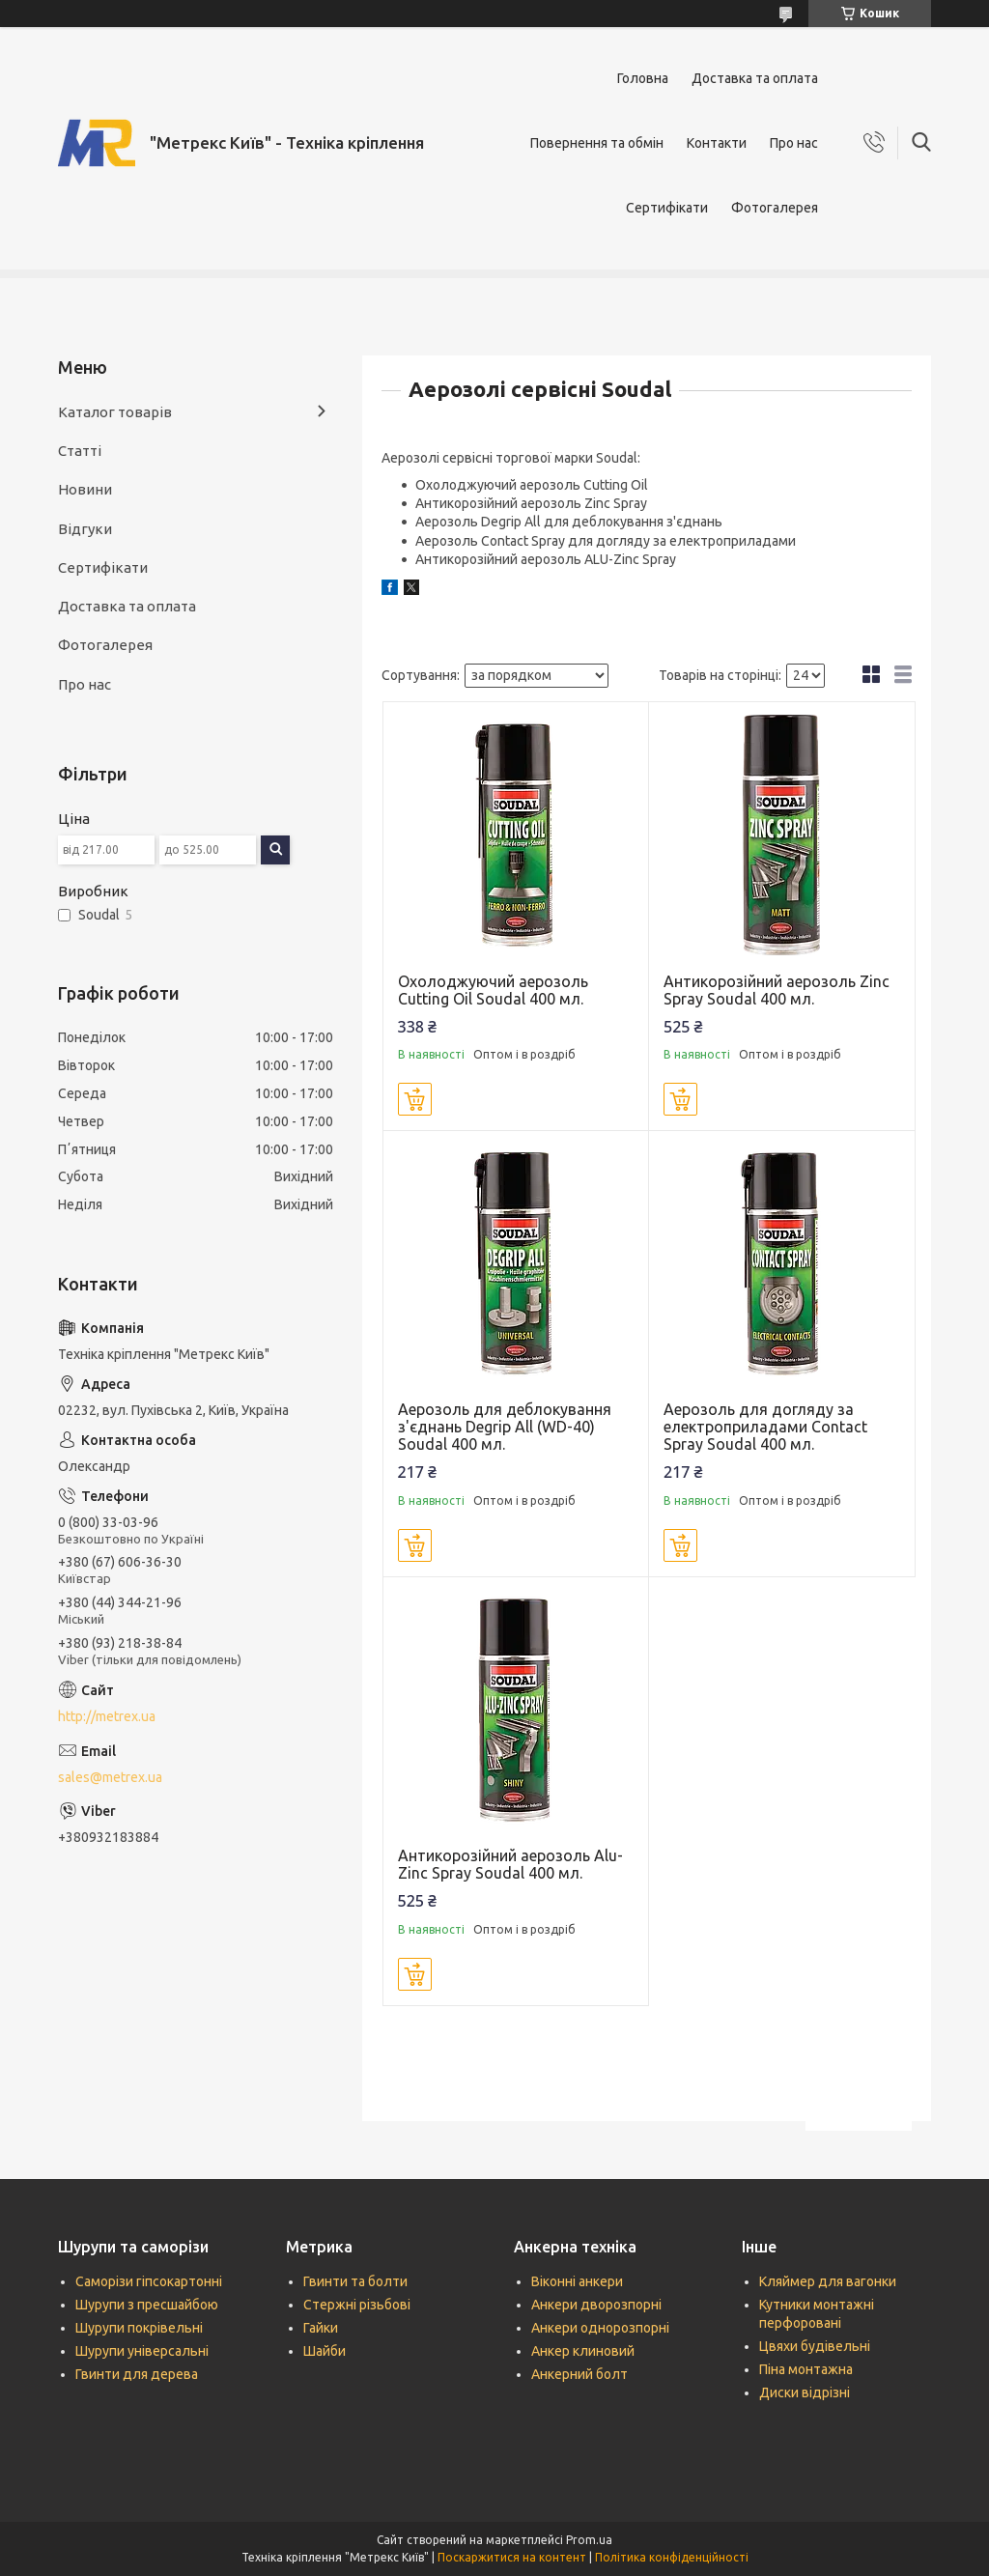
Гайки (320, 2327)
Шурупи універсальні (142, 2351)
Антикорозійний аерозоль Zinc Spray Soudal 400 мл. (777, 990)
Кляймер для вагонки (827, 2281)
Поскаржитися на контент (512, 2557)
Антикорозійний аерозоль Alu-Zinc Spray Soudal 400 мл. (510, 1864)
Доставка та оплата (755, 78)
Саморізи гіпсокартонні (148, 2281)
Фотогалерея (774, 207)
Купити (415, 1099)
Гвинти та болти (355, 2281)
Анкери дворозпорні (596, 2304)
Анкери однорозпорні (600, 2327)
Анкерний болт (579, 2374)
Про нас (794, 143)
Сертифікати (667, 207)
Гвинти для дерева (136, 2374)
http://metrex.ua (106, 1716)
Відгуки (85, 529)
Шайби (324, 2351)
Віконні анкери (577, 2281)
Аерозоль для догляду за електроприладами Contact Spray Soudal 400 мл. (765, 1427)
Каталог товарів (115, 412)
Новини (85, 489)
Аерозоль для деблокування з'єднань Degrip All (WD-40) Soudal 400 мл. (504, 1427)
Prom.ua (589, 2540)
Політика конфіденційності (672, 2557)
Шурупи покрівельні (139, 2327)
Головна (642, 78)
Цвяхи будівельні (814, 2346)
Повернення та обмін (597, 143)
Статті (79, 450)
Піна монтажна (806, 2369)
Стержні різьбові (356, 2304)
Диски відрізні (804, 2392)
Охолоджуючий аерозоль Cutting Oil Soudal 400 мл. (493, 990)
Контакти (717, 143)
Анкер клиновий (583, 2351)
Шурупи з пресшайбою (146, 2304)
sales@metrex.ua (110, 1777)
